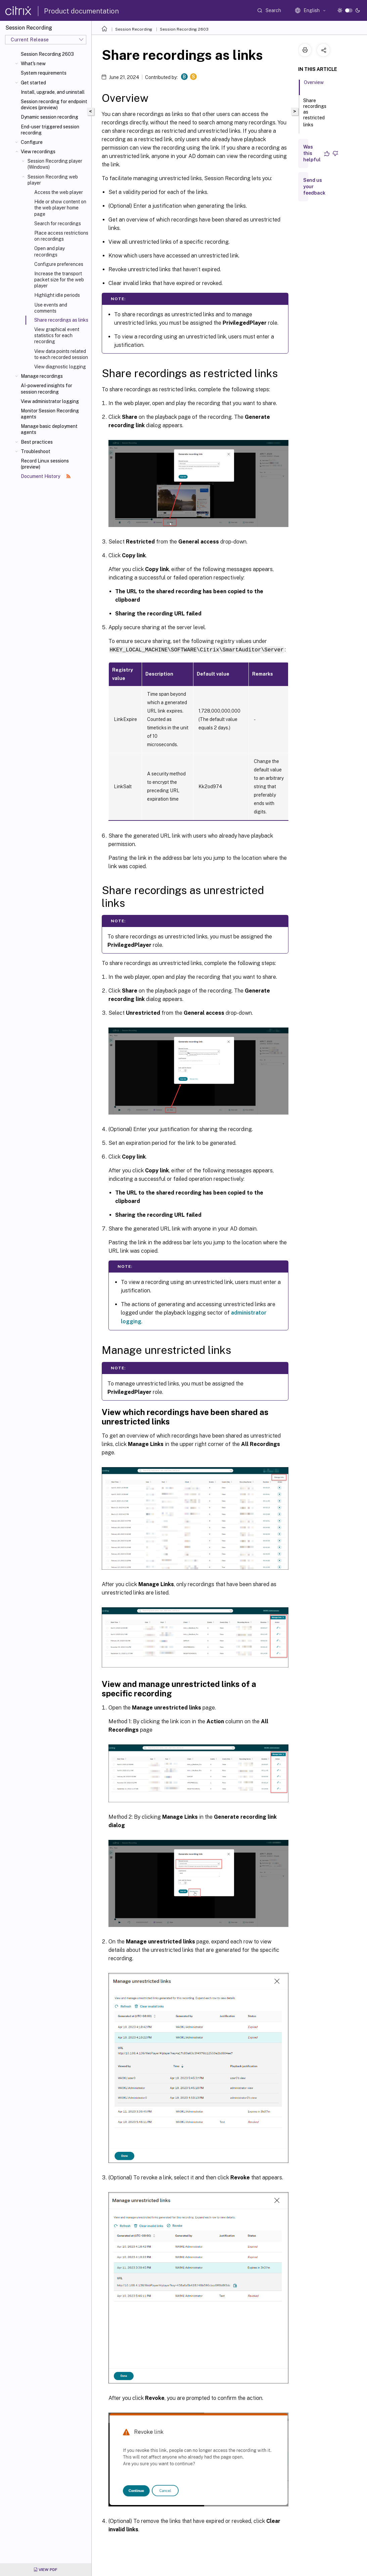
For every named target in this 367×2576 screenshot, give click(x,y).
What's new (33, 63)
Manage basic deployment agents (49, 429)
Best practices (37, 442)
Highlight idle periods (57, 295)
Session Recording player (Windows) (55, 164)
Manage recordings (42, 376)
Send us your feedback (314, 186)
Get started (33, 82)
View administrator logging (50, 401)
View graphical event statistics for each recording (56, 335)
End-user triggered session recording (50, 129)
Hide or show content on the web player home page (60, 207)
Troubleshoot (35, 451)
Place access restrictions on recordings (61, 236)
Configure (32, 142)
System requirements (43, 73)
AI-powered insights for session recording (46, 388)
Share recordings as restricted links (314, 112)
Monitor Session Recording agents (50, 413)
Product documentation (81, 11)
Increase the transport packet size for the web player (59, 279)
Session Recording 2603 (47, 54)
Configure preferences (58, 264)
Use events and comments (50, 308)
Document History (46, 476)
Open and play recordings (49, 251)
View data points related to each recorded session (61, 354)
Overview (314, 85)
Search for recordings (57, 223)
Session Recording (133, 29)
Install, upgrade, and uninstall (53, 92)
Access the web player (58, 192)
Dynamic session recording (49, 117)
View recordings (38, 151)
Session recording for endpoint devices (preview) (54, 104)
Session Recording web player (53, 180)
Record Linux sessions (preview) (45, 464)
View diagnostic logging (60, 366)
